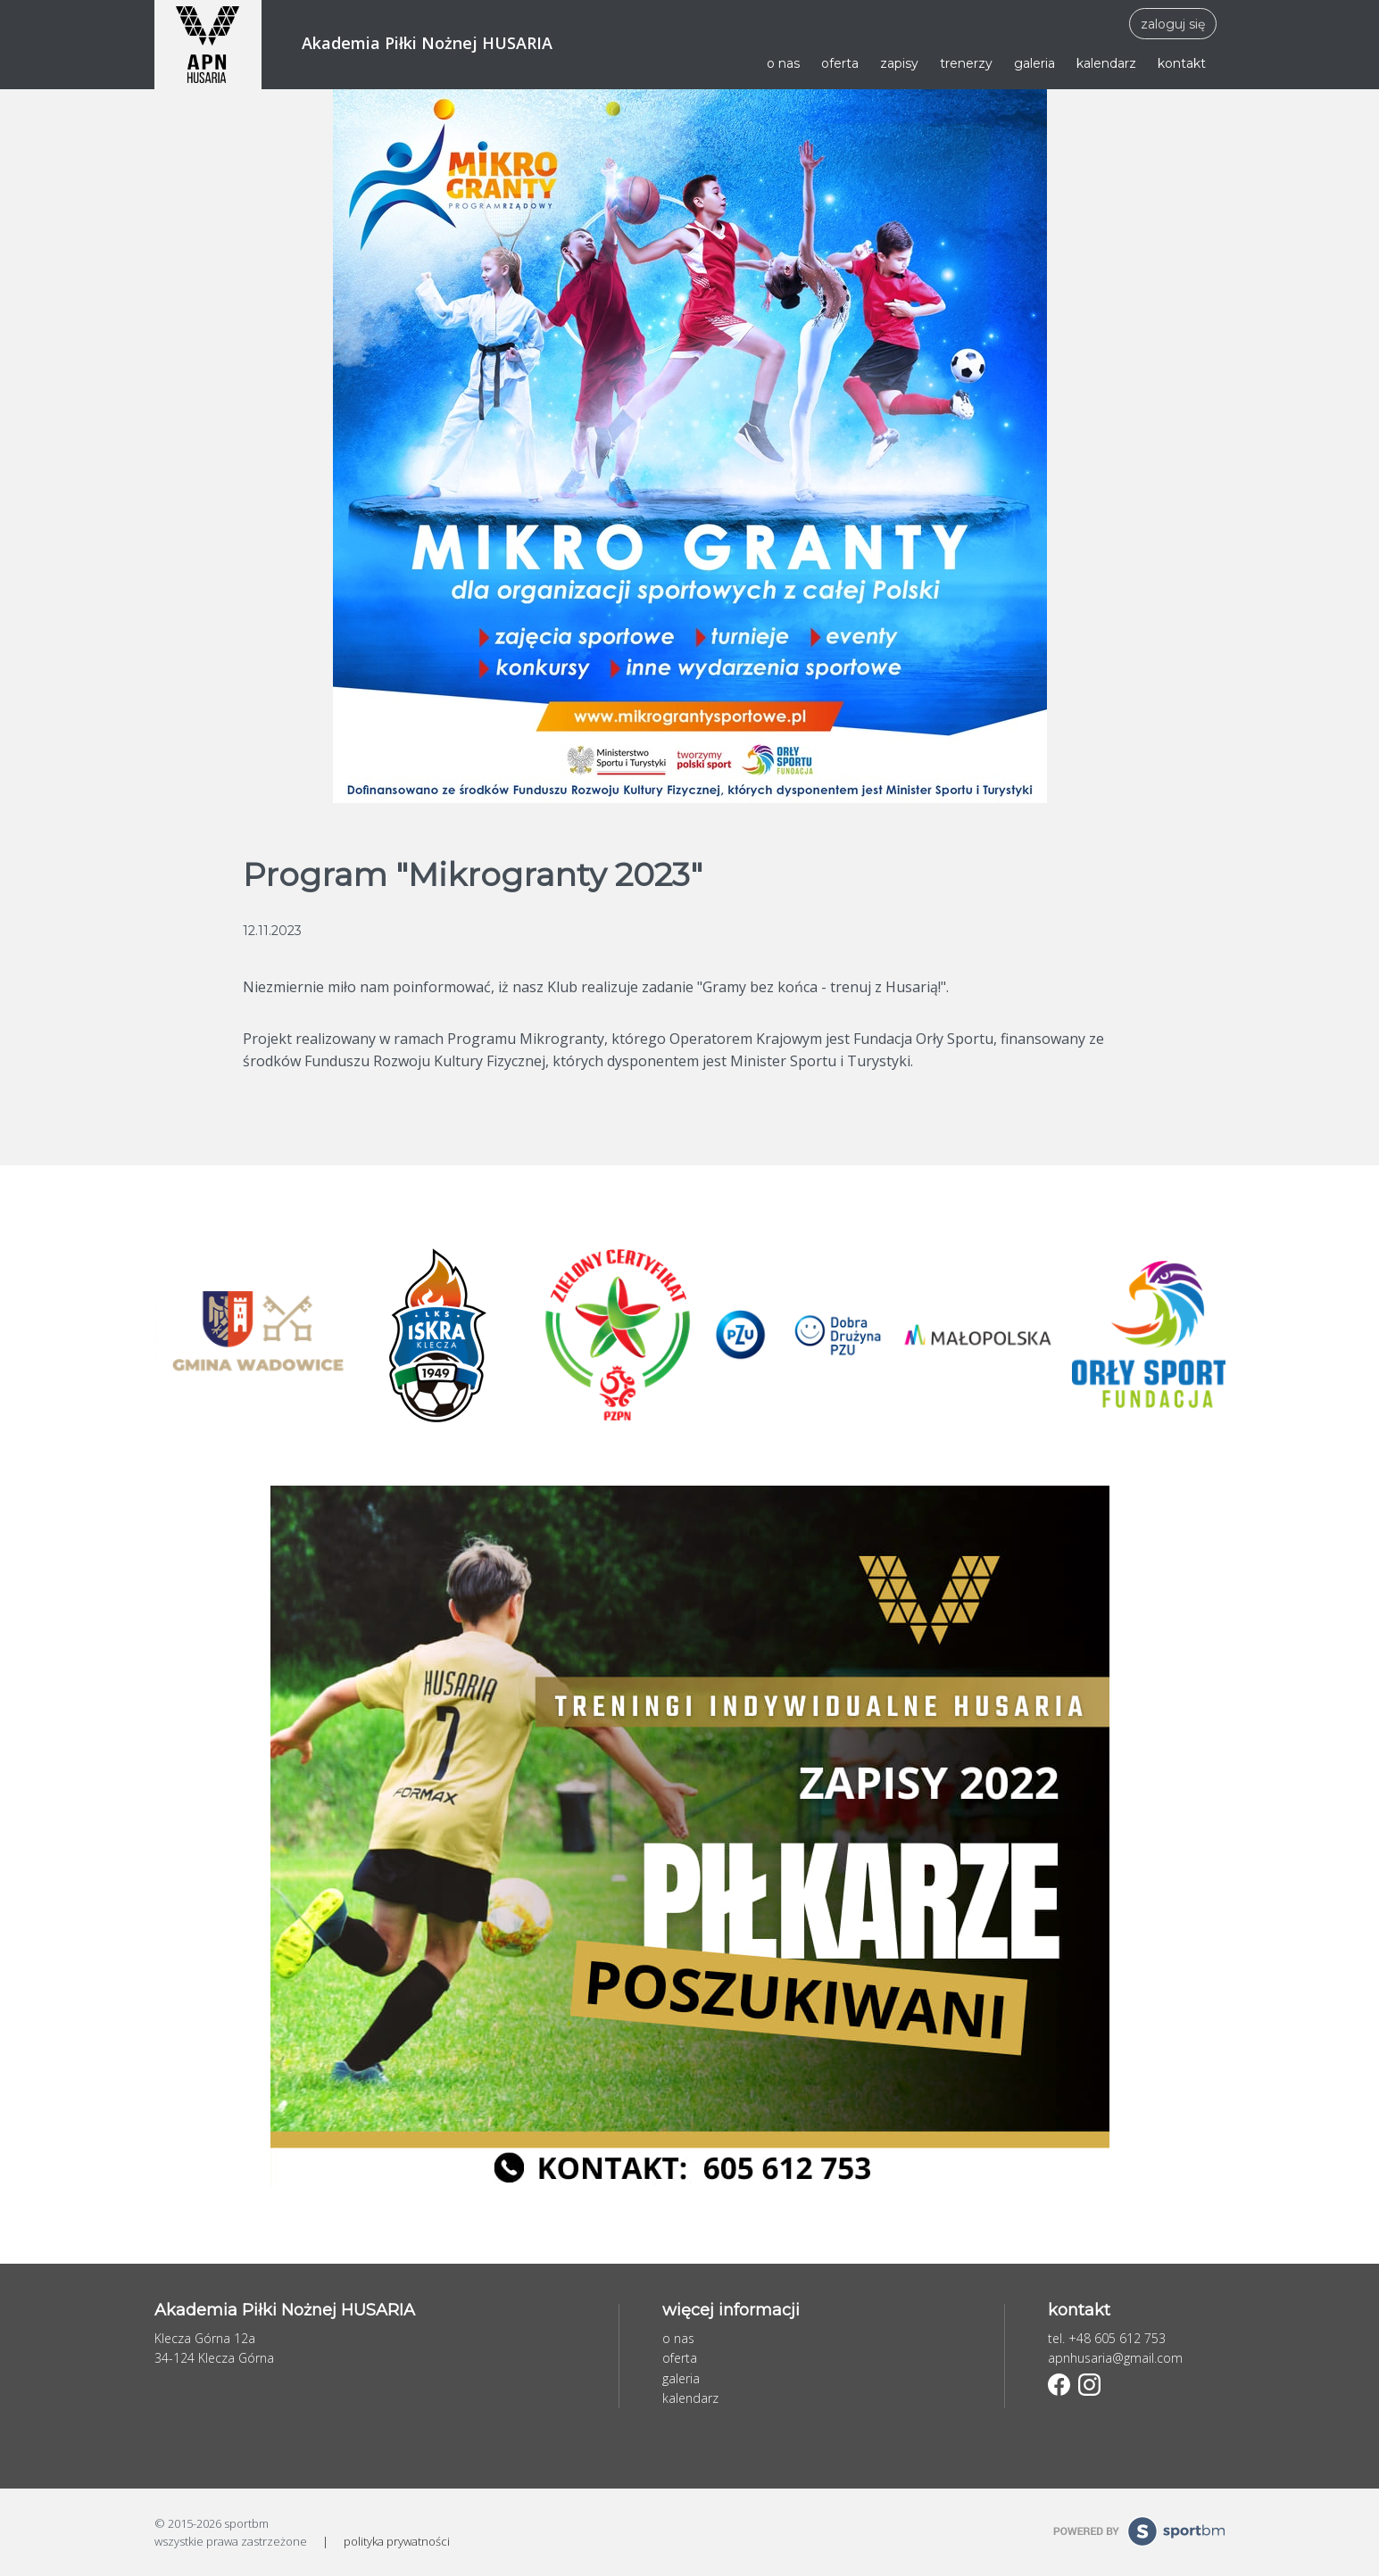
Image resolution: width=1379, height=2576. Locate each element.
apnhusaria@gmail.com (1115, 2357)
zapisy (899, 63)
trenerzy (966, 63)
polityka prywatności (397, 2541)
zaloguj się (1173, 24)
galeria (1034, 63)
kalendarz (1106, 63)
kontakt (1182, 63)
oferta (840, 63)
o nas (783, 63)
